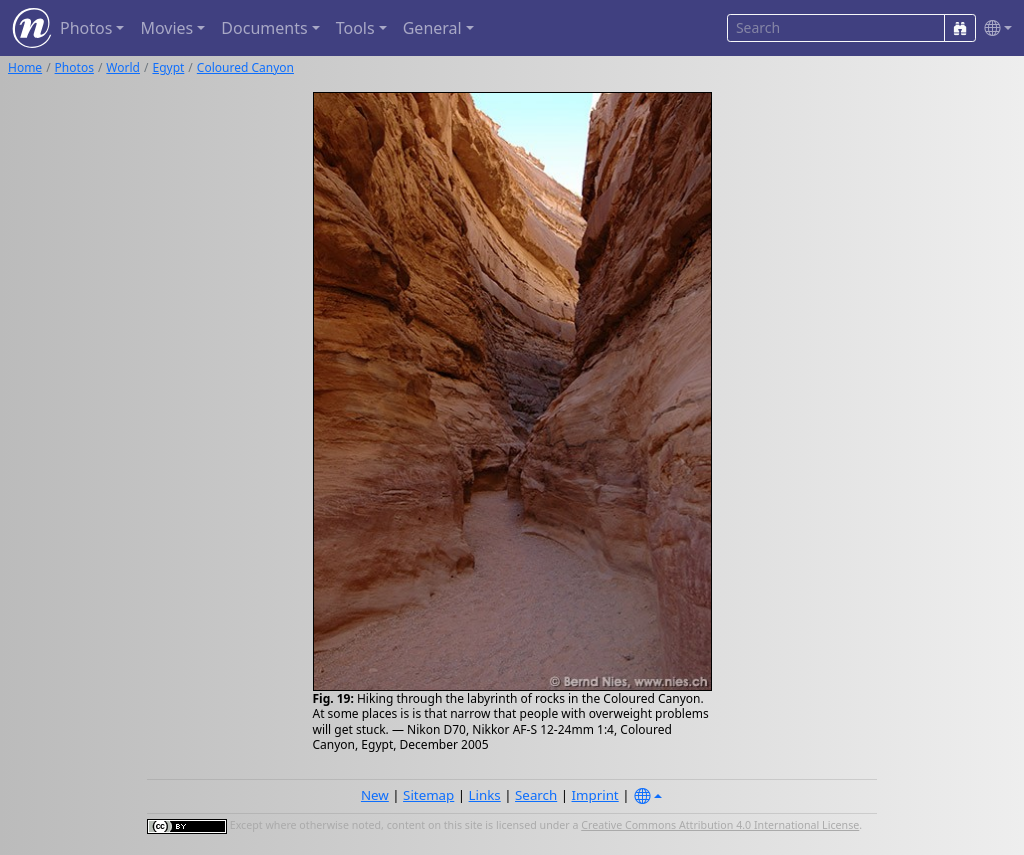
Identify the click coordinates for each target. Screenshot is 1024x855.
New (375, 795)
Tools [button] (355, 28)
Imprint (595, 795)
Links (485, 795)
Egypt (168, 67)
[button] (994, 28)
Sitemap (428, 795)
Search (536, 795)
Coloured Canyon (245, 67)
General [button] (432, 28)
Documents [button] (264, 28)
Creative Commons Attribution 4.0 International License (720, 825)
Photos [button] (86, 28)
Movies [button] (166, 28)
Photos (74, 67)
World (123, 67)
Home (25, 67)
